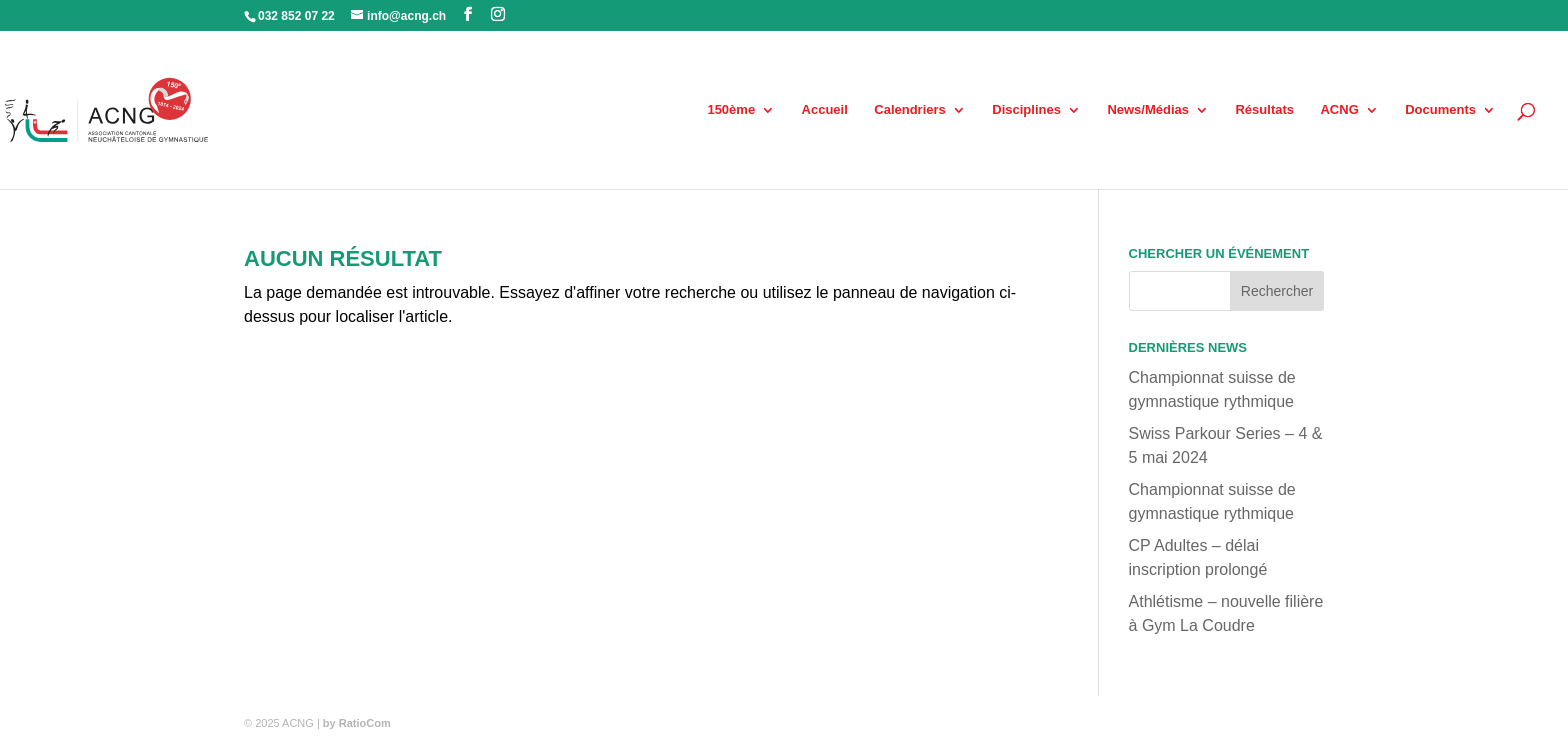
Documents (1440, 110)
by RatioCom (357, 723)
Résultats (1264, 110)
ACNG (1339, 110)
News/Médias (1148, 110)
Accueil (825, 110)
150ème (731, 110)
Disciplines (1026, 110)
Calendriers (910, 110)
